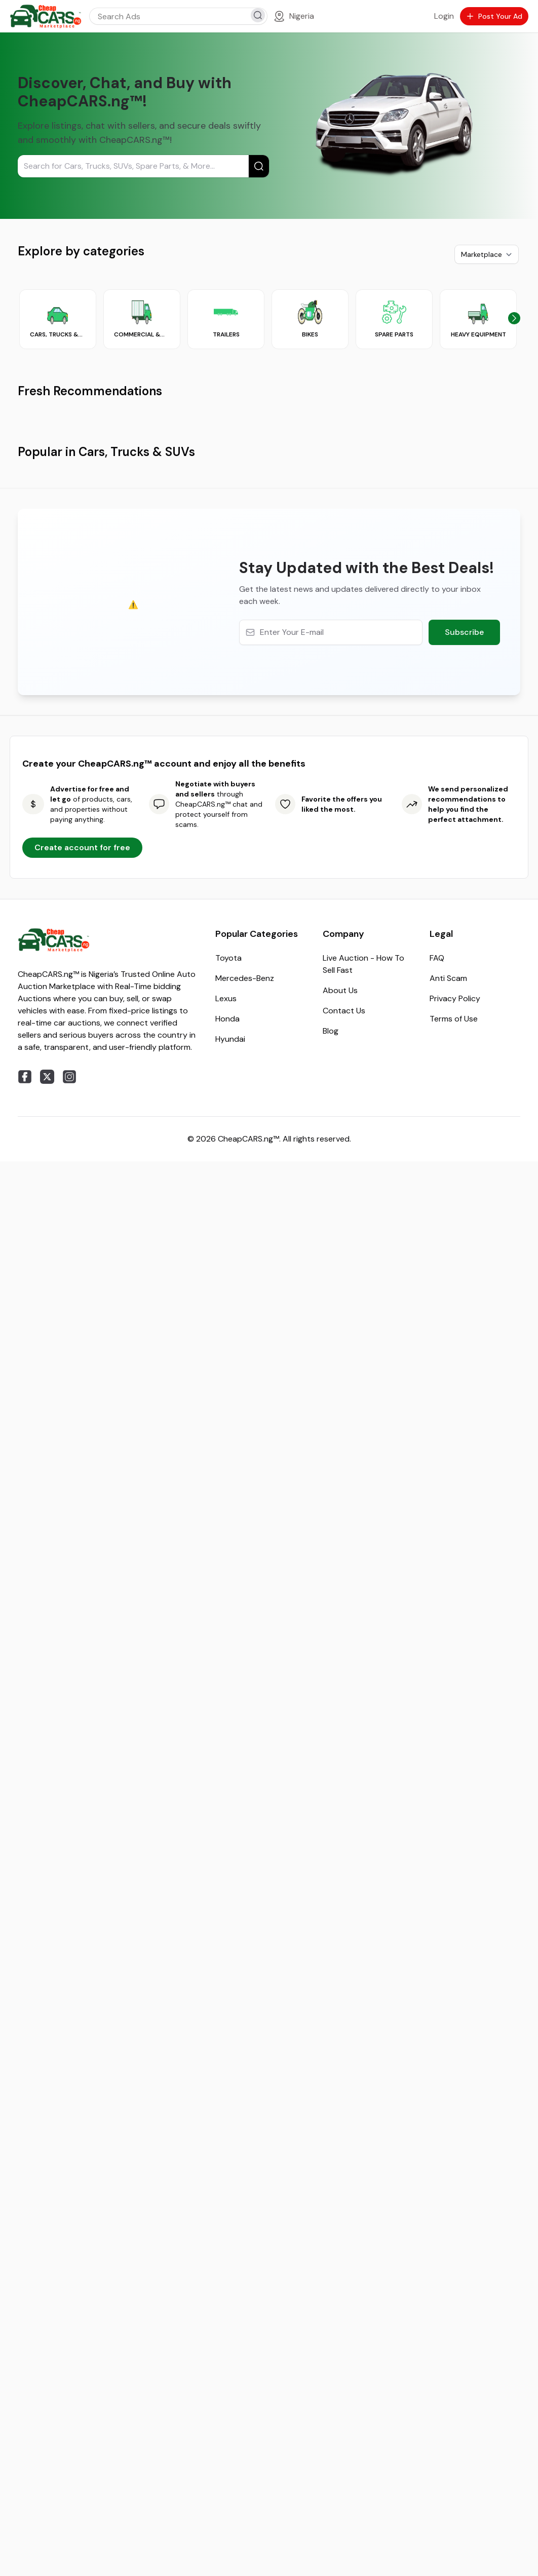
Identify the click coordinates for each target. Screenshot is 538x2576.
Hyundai (230, 1738)
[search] (258, 15)
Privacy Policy (455, 1697)
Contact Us (344, 1709)
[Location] (293, 16)
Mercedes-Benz (244, 1677)
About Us (340, 1689)
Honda (227, 1718)
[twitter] (47, 1776)
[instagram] (69, 1776)
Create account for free (82, 1546)
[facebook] (25, 1776)
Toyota (228, 1657)
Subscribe (464, 1331)
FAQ (437, 1657)
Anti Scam (448, 1677)
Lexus (226, 1697)
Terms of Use (454, 1718)
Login (444, 16)
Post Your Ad (494, 16)
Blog (330, 1730)
